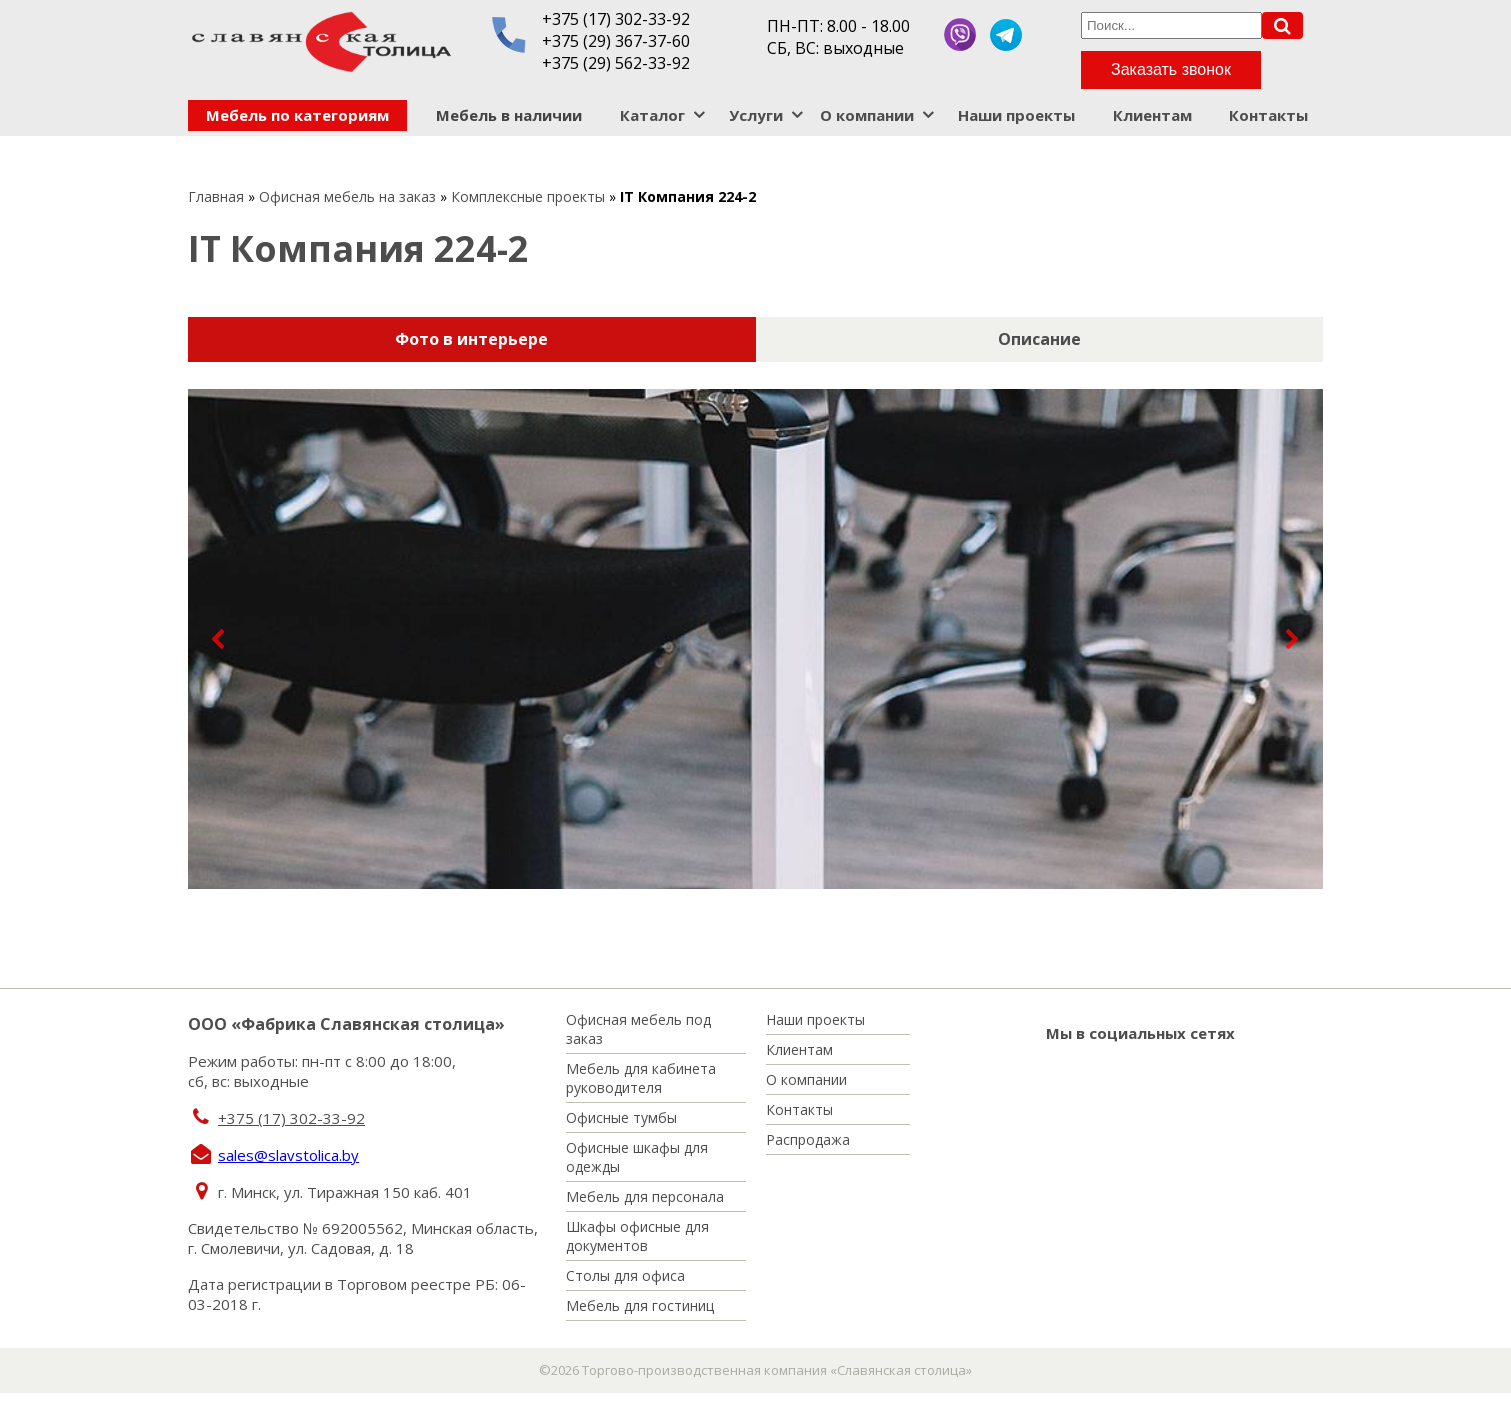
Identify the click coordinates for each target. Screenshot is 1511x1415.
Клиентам (1152, 115)
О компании (867, 115)
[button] (219, 639)
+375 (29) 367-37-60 (616, 41)
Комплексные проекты (528, 196)
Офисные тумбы (621, 1117)
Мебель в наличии (509, 115)
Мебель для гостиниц (640, 1305)
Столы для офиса (625, 1275)
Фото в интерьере (471, 339)
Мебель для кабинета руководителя (641, 1078)
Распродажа (808, 1139)
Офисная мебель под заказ (638, 1029)
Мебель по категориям (297, 115)
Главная (216, 196)
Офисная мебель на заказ (347, 196)
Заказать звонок (1171, 69)
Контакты (1268, 115)
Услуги (756, 115)
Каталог (652, 115)
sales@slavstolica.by (288, 1155)
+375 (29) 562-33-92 (616, 63)
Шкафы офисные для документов (637, 1236)
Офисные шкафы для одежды (637, 1157)
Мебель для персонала (645, 1196)
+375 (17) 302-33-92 (616, 19)
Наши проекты (1016, 115)
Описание (1039, 339)
